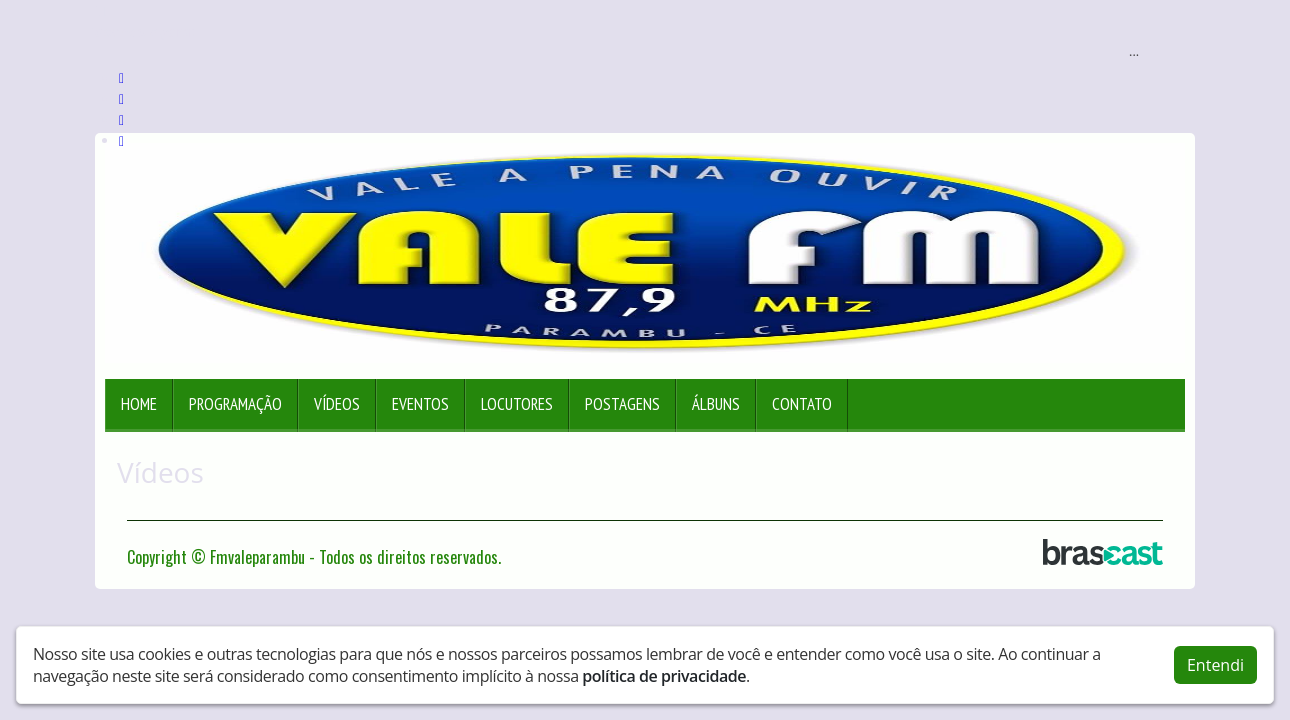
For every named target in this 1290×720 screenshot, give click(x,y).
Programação (235, 404)
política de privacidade (664, 675)
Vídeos (337, 404)
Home (139, 404)
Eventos (420, 404)
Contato (802, 404)
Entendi (1215, 664)
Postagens (622, 404)
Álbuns (716, 404)
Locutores (517, 404)
